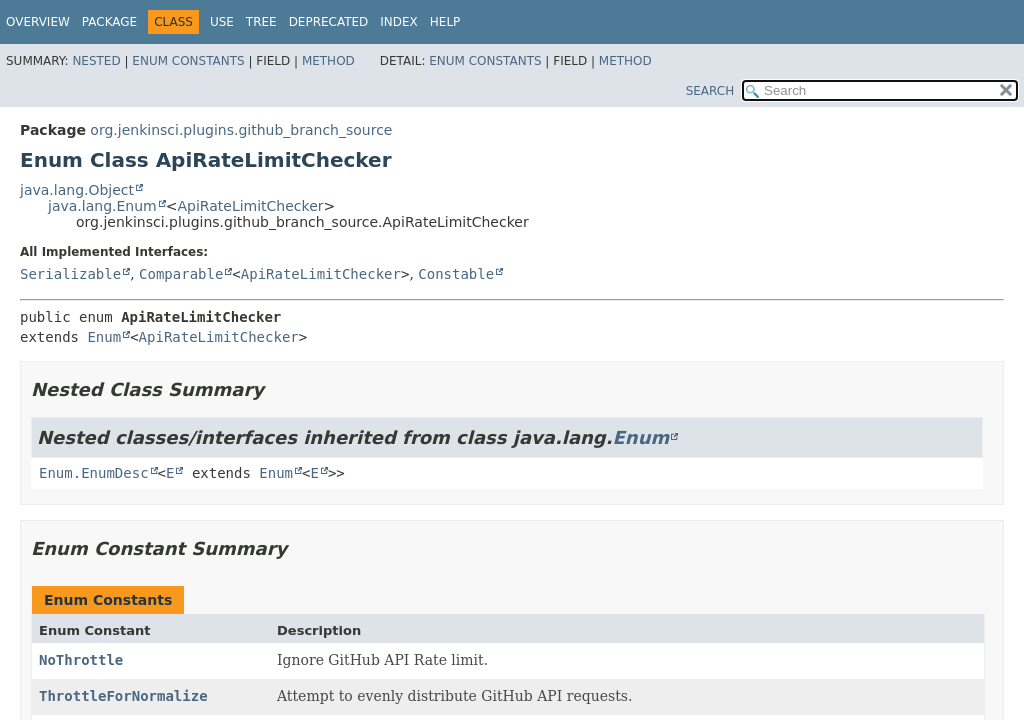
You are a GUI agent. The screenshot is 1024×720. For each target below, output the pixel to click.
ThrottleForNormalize (123, 696)
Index (399, 22)
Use (222, 22)
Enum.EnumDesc (94, 473)
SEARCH (710, 91)
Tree (261, 22)
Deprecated (329, 22)
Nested (96, 61)
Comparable (181, 274)
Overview (38, 22)
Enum (104, 337)
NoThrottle (81, 660)
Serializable (70, 274)
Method (328, 61)
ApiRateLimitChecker (250, 206)
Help (445, 22)
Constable (456, 274)
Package (109, 22)
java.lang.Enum (102, 206)
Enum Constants (188, 61)
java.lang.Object (77, 190)
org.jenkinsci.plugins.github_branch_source (241, 130)
